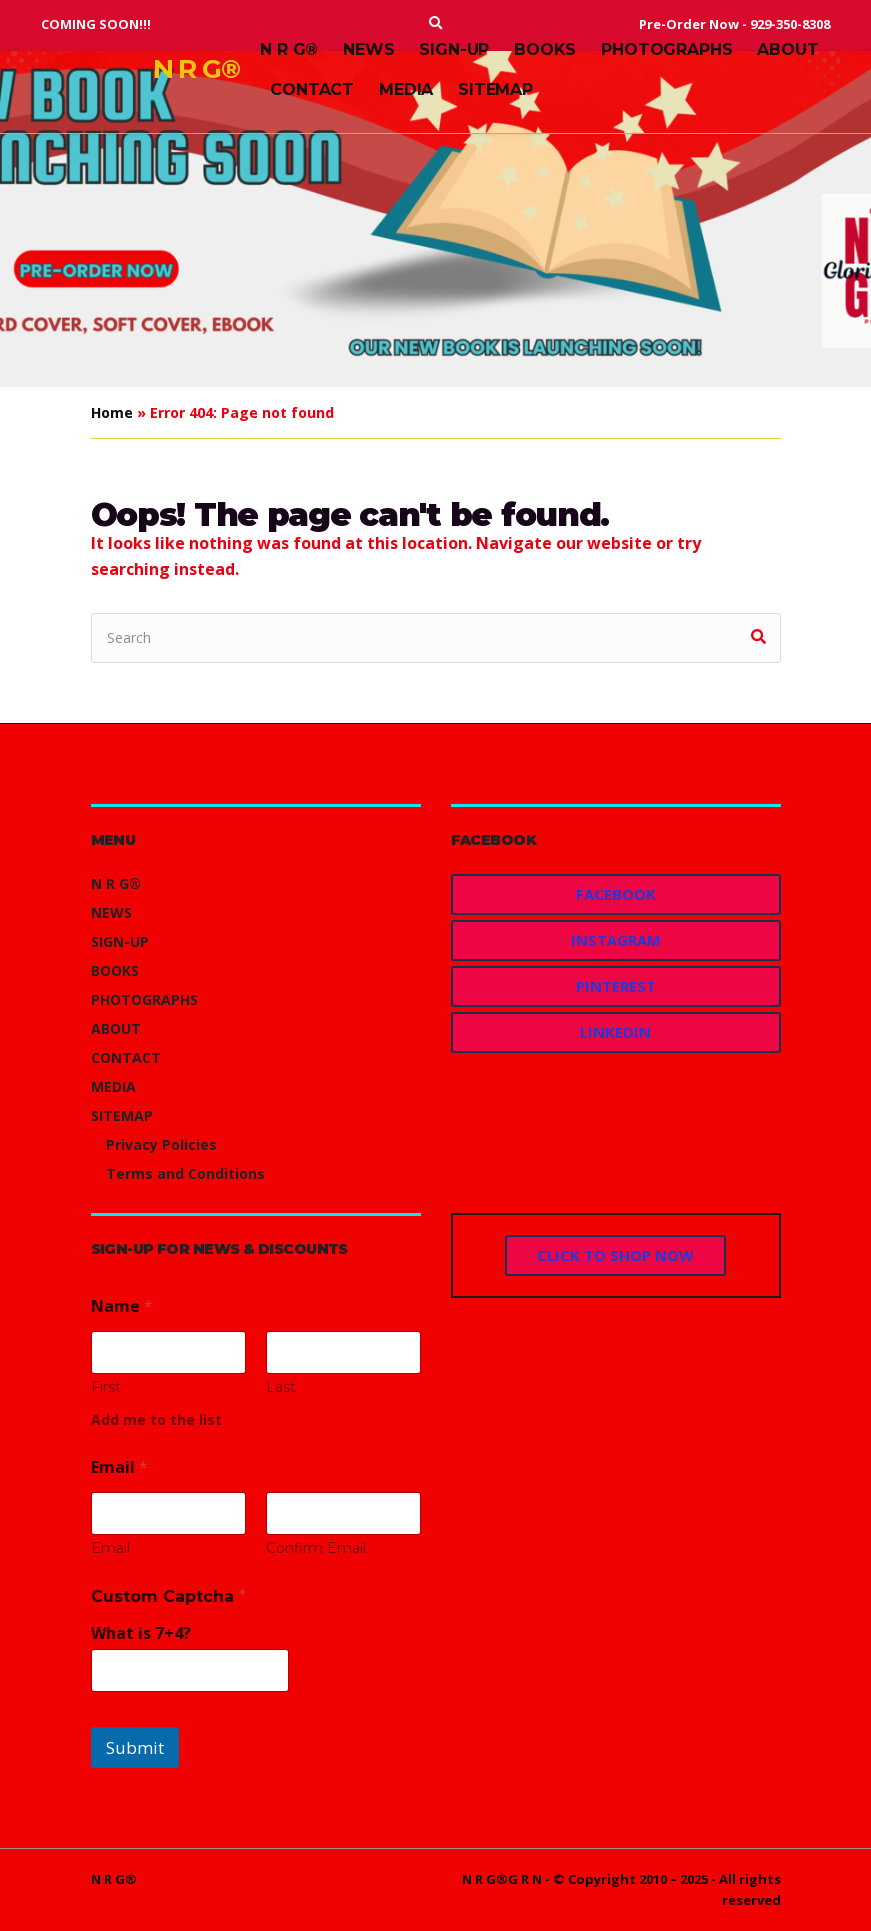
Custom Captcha (168, 1596)
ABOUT (787, 49)
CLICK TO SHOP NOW (615, 1255)
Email (110, 1548)
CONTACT (312, 89)
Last (281, 1387)
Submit (135, 1747)
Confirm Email (316, 1548)
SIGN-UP (454, 49)
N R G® (197, 69)
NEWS (368, 49)
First (106, 1387)
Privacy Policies (161, 1144)
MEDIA (406, 89)
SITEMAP (495, 89)
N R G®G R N (502, 1879)
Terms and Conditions (185, 1173)
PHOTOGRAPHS (666, 49)
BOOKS (545, 49)
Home (112, 412)
